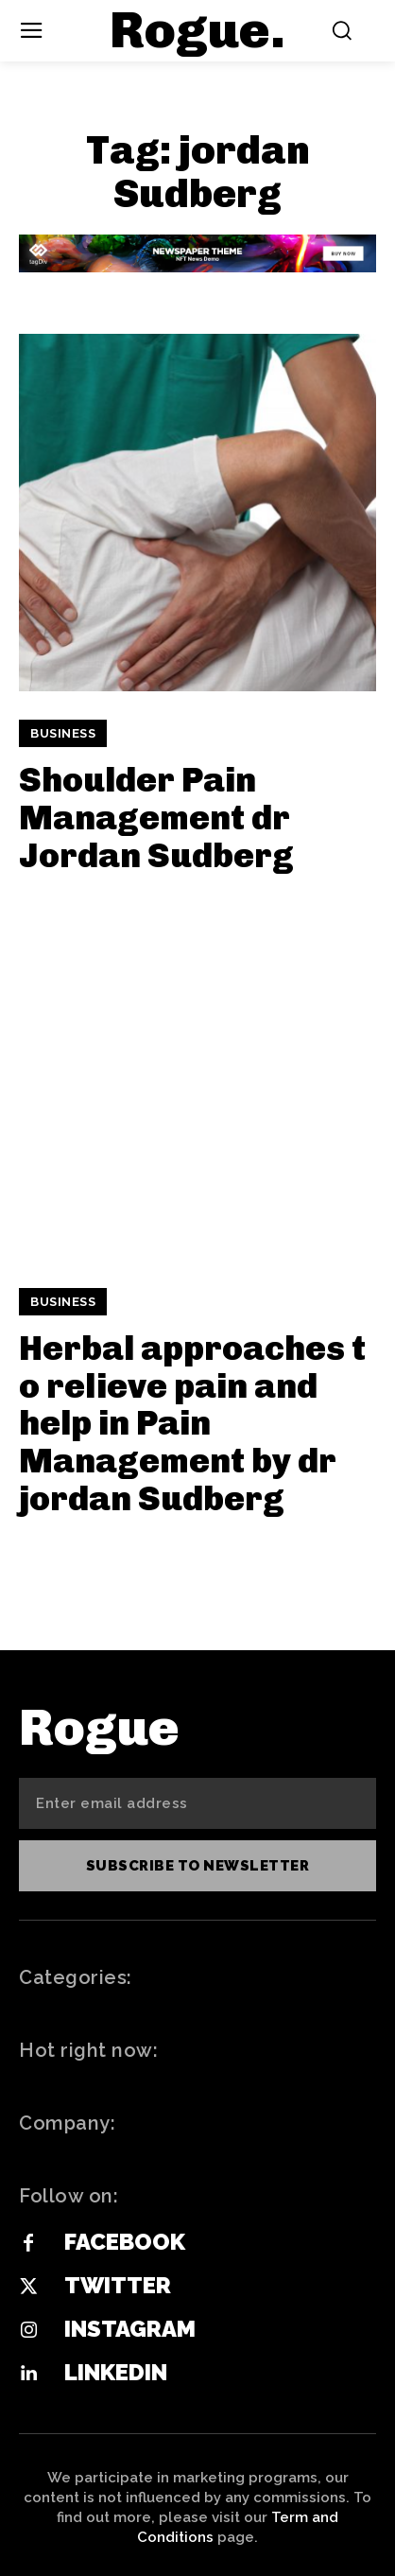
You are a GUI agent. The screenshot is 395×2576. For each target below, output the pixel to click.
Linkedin (115, 2372)
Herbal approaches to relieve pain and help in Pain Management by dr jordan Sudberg (192, 1423)
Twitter (117, 2285)
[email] (197, 1803)
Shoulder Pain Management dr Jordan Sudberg (156, 817)
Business (62, 733)
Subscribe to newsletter (198, 1865)
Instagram (130, 2328)
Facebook (124, 2241)
